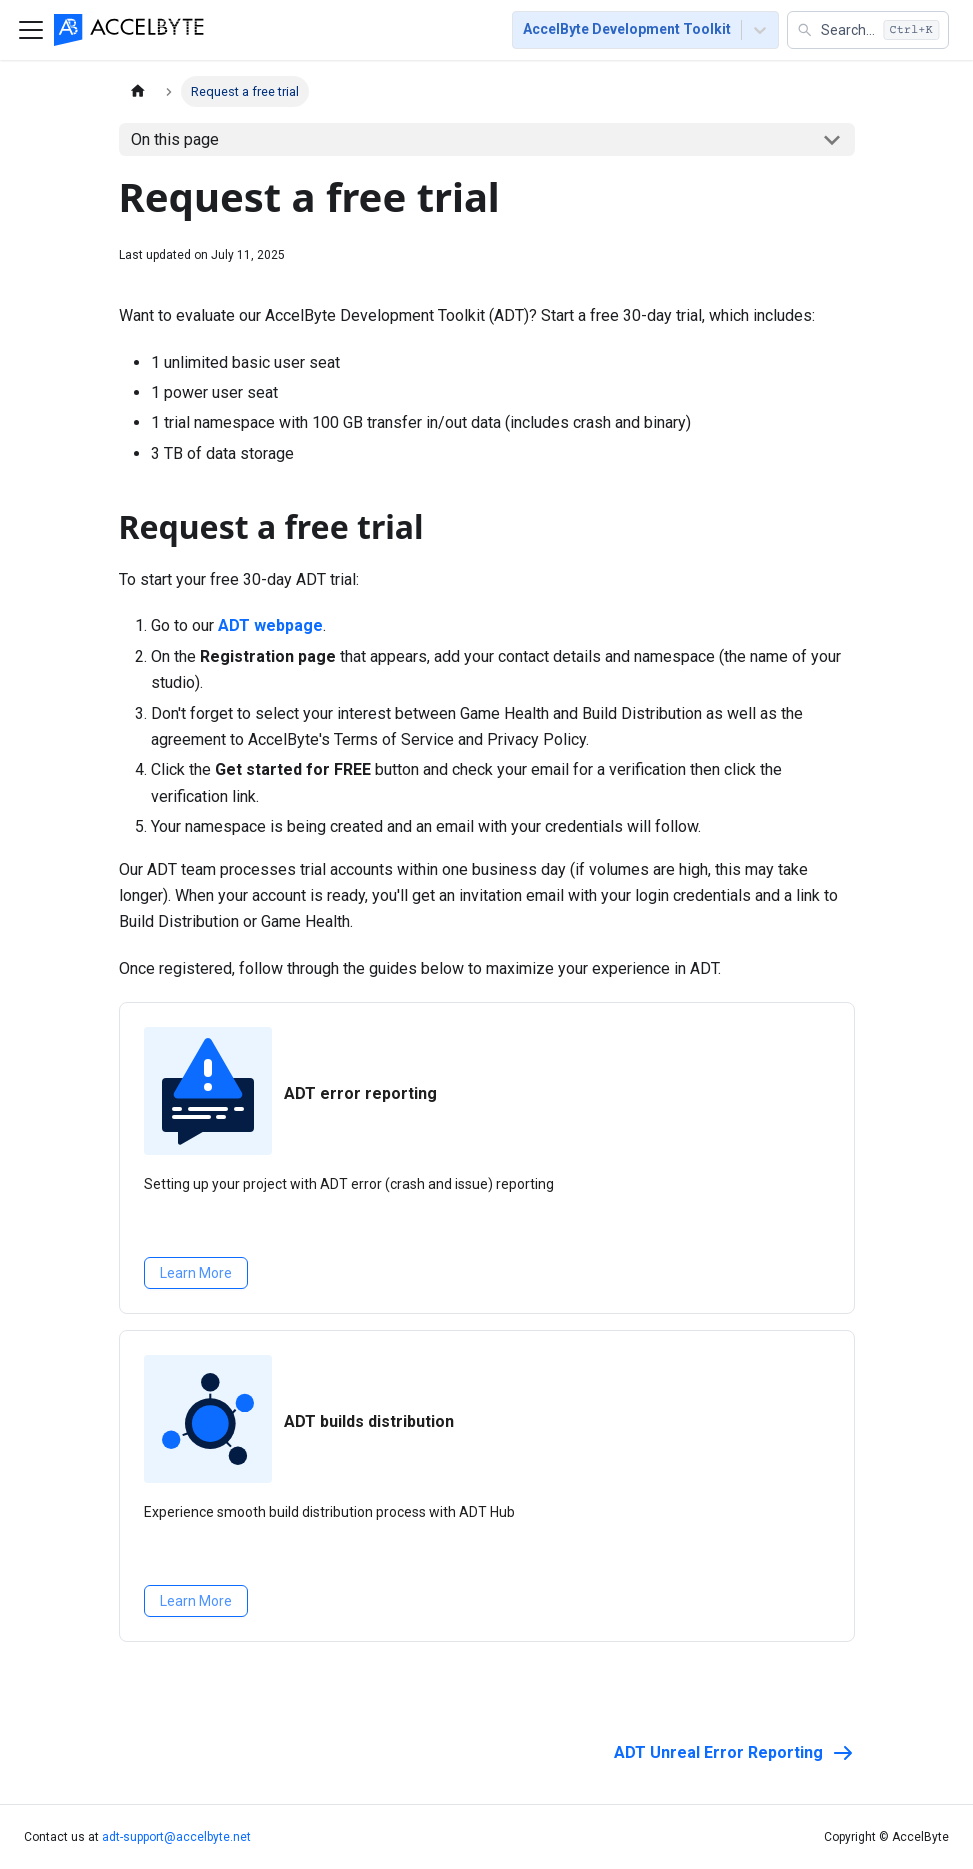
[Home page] (138, 91)
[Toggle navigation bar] (31, 30)
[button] (868, 30)
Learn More (196, 1273)
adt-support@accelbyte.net (176, 1837)
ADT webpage (270, 625)
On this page (175, 139)
